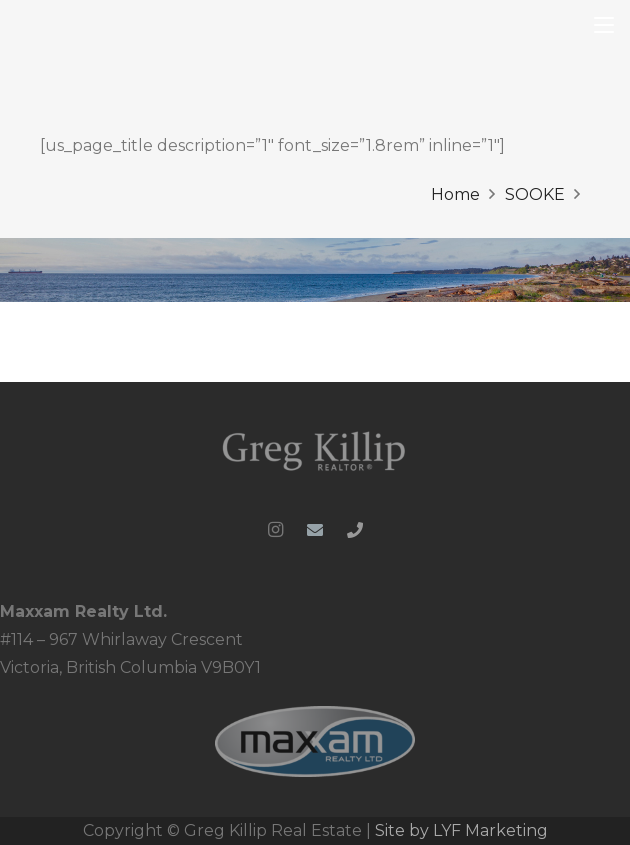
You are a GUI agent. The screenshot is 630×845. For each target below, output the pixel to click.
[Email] (315, 530)
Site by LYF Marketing (461, 830)
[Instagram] (275, 530)
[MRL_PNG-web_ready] (315, 741)
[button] (604, 25)
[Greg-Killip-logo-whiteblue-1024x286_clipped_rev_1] (315, 450)
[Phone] (355, 530)
